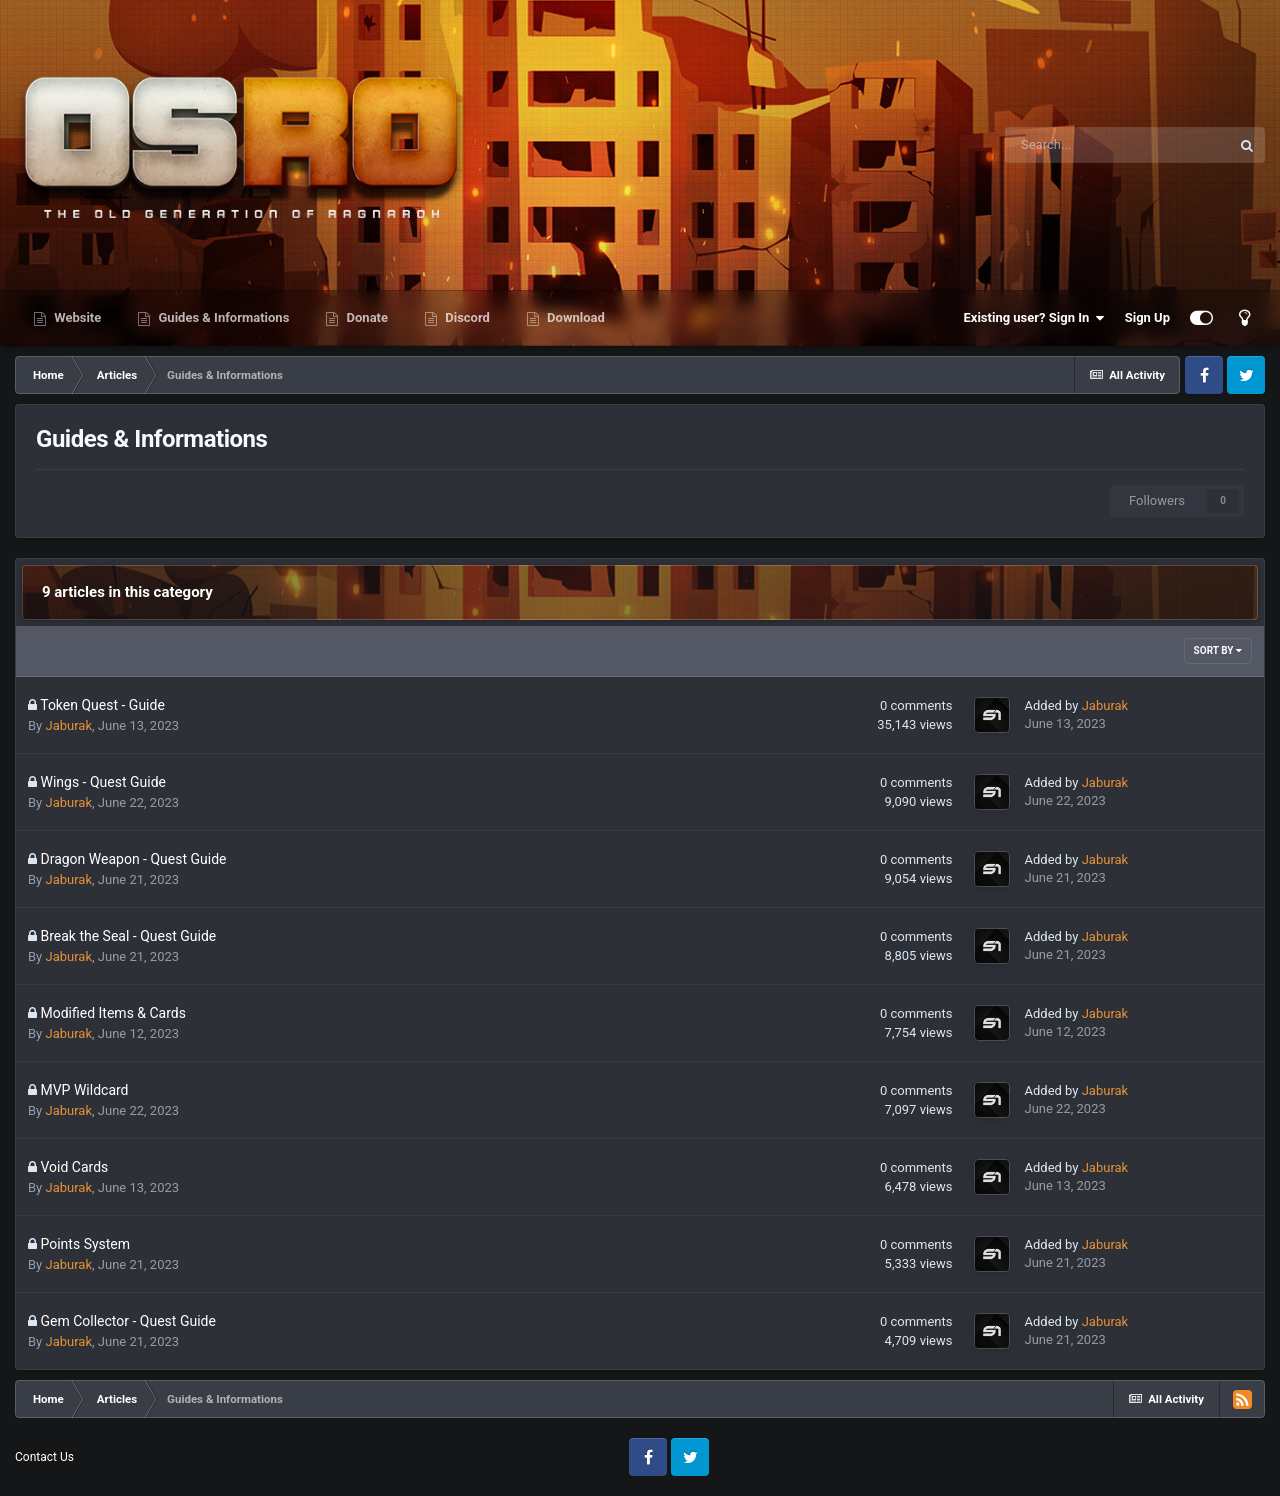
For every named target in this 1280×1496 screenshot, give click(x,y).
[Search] (1117, 145)
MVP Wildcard (84, 1090)
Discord (466, 317)
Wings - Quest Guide (103, 782)
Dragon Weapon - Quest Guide (133, 859)
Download (574, 317)
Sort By (1218, 650)
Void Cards (74, 1167)
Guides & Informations (222, 317)
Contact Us (44, 1457)
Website (76, 317)
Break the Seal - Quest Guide (128, 936)
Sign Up (1147, 317)
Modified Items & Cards (113, 1013)
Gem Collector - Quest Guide (127, 1321)
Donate (365, 317)
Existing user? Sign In (1034, 318)
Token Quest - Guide (102, 705)
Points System (85, 1244)
